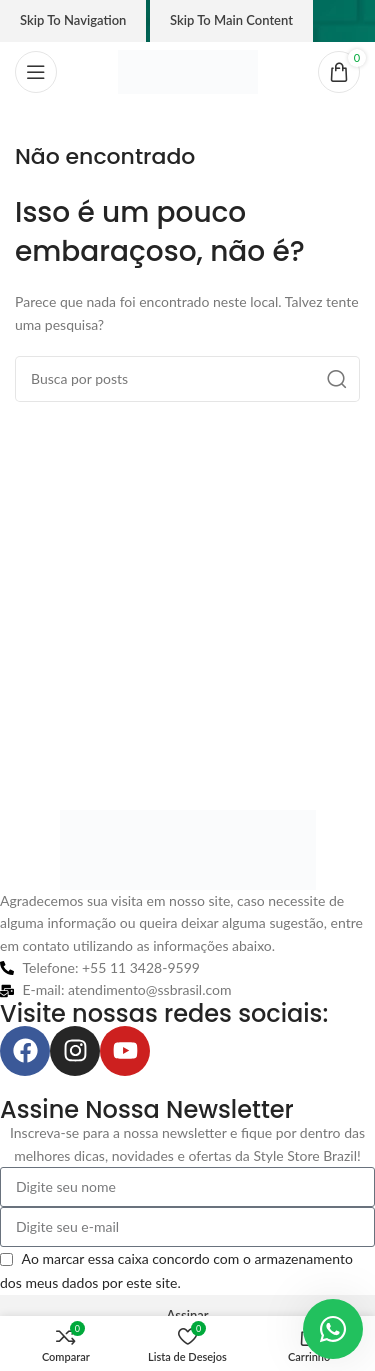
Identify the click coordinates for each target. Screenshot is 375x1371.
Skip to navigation (73, 20)
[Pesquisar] (187, 379)
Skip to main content (231, 20)
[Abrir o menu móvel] (36, 72)
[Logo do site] (188, 70)
